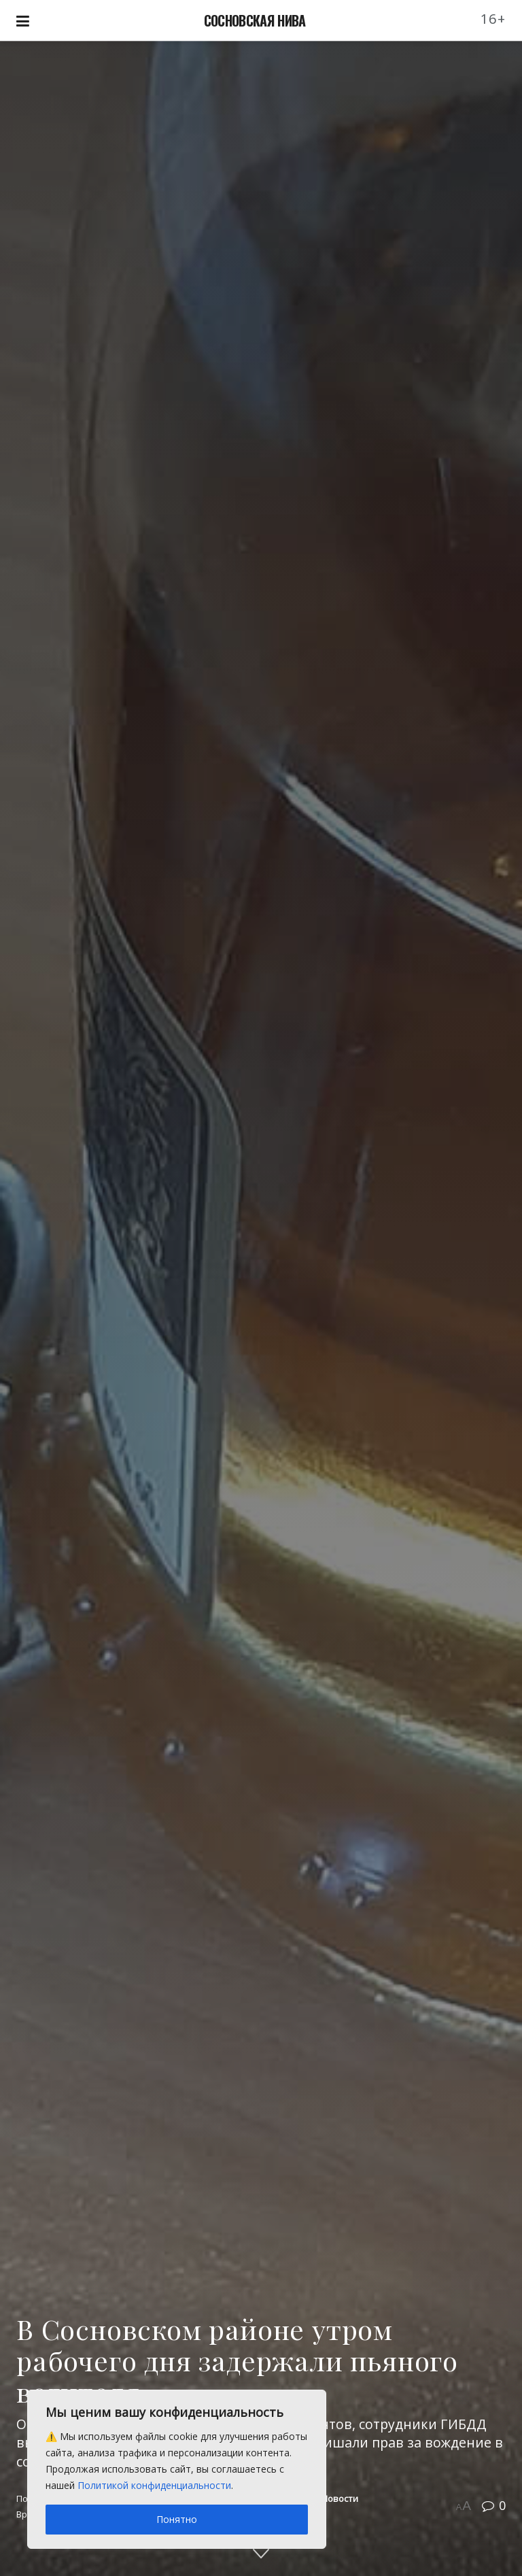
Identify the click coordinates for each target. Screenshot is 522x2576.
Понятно (176, 2519)
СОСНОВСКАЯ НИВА (255, 20)
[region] (176, 2469)
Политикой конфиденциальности (154, 2485)
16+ (493, 19)
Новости (339, 2498)
